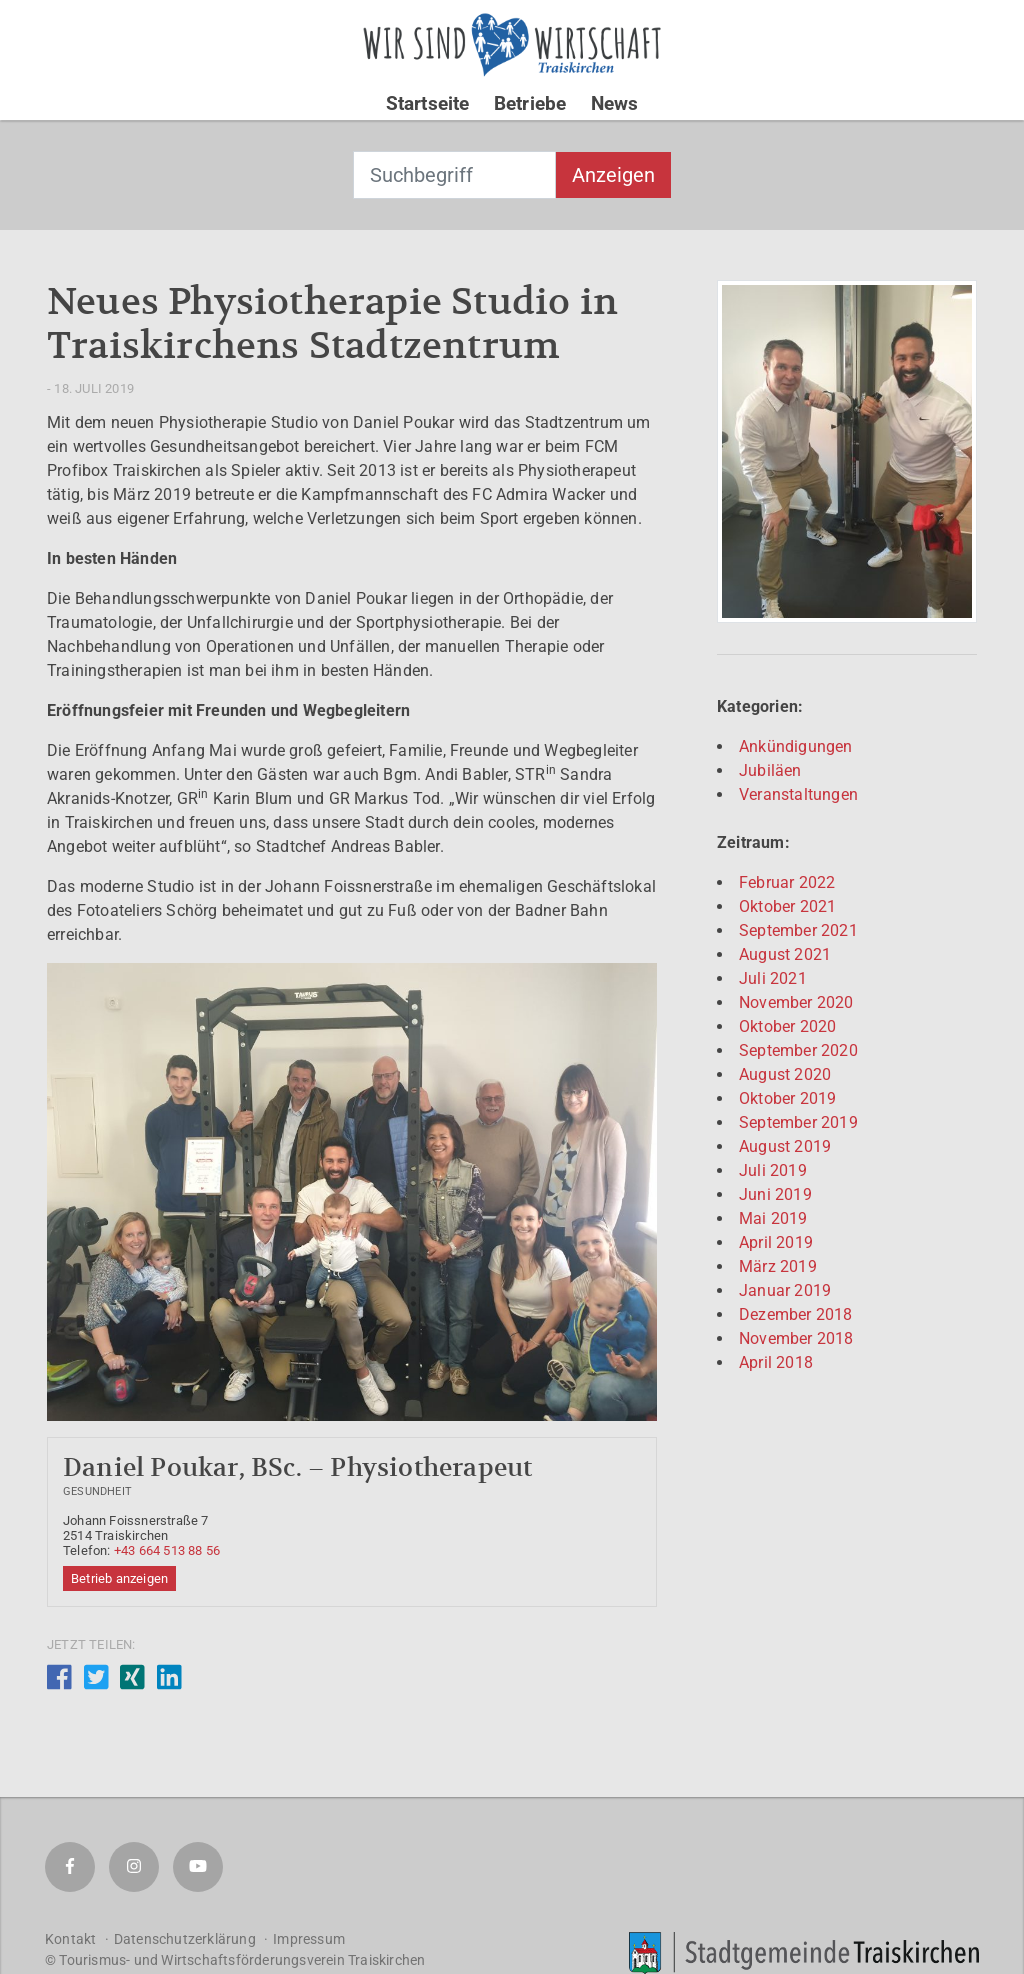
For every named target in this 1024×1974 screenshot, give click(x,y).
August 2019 (785, 1146)
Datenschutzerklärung (185, 1939)
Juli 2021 (773, 978)
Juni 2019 (775, 1194)
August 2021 (785, 954)
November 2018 (796, 1338)
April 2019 (776, 1242)
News (615, 103)
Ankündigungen (796, 746)
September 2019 (798, 1122)
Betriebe (530, 103)
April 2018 (776, 1362)
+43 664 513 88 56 (167, 1550)
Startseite (428, 103)
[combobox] (454, 175)
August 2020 (785, 1074)
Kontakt (70, 1939)
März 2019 (778, 1266)
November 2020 (796, 1002)
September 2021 (798, 930)
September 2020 (798, 1050)
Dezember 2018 (796, 1314)
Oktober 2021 (787, 906)
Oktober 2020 (787, 1026)
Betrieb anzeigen (119, 1578)
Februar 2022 (787, 882)
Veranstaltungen (798, 794)
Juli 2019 (773, 1170)
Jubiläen (770, 770)
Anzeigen (613, 175)
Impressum (309, 1939)
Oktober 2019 (787, 1098)
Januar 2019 (785, 1290)
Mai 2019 (773, 1218)
